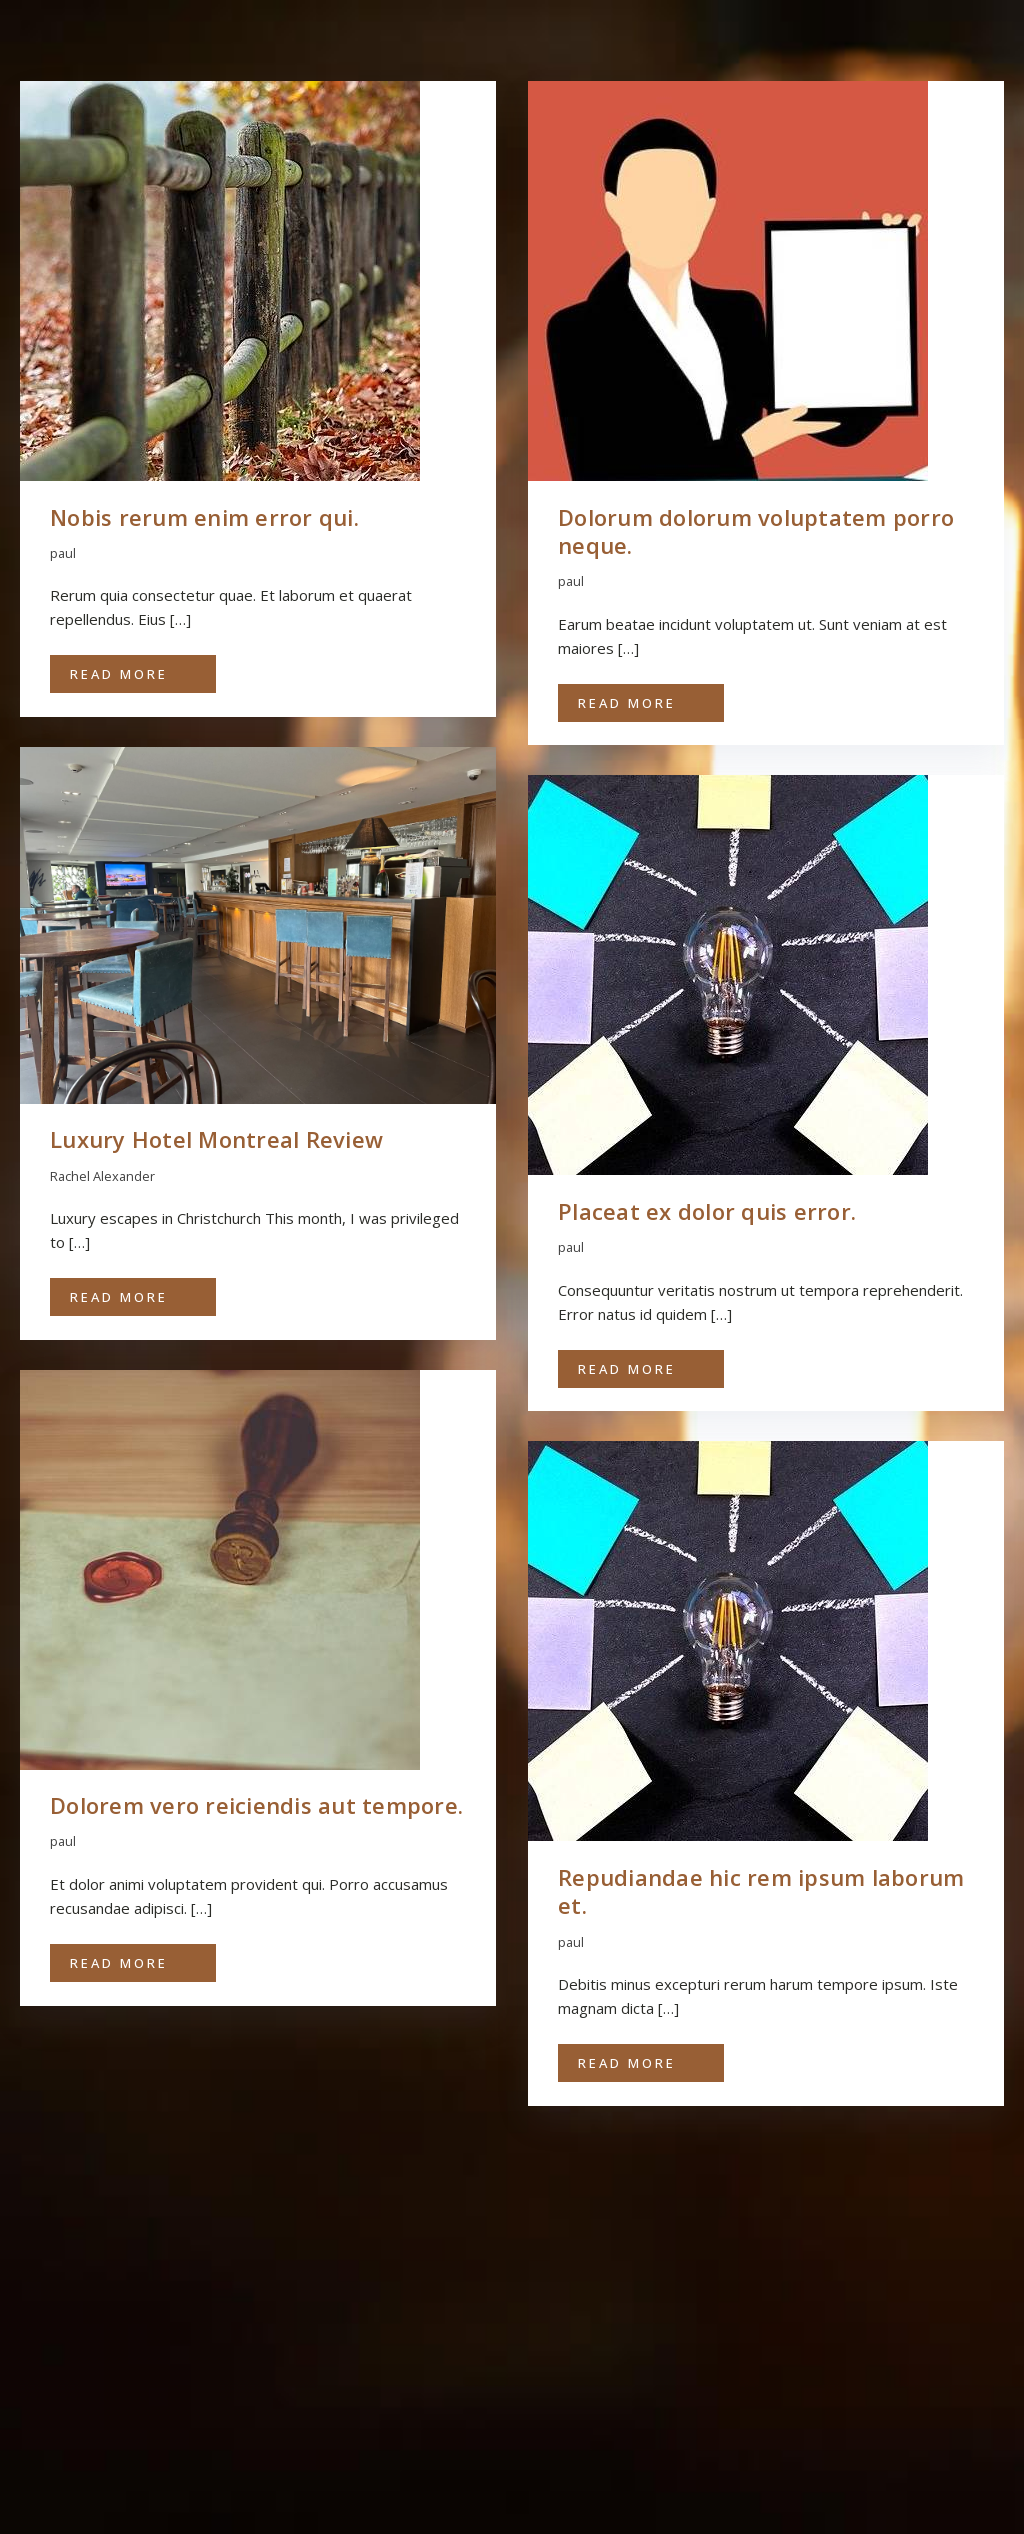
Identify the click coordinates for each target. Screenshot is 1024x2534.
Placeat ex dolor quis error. (707, 1211)
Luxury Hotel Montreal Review (216, 1139)
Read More (119, 674)
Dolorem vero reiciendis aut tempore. (256, 1805)
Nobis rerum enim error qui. (204, 517)
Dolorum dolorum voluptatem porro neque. (756, 531)
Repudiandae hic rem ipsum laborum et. (761, 1891)
